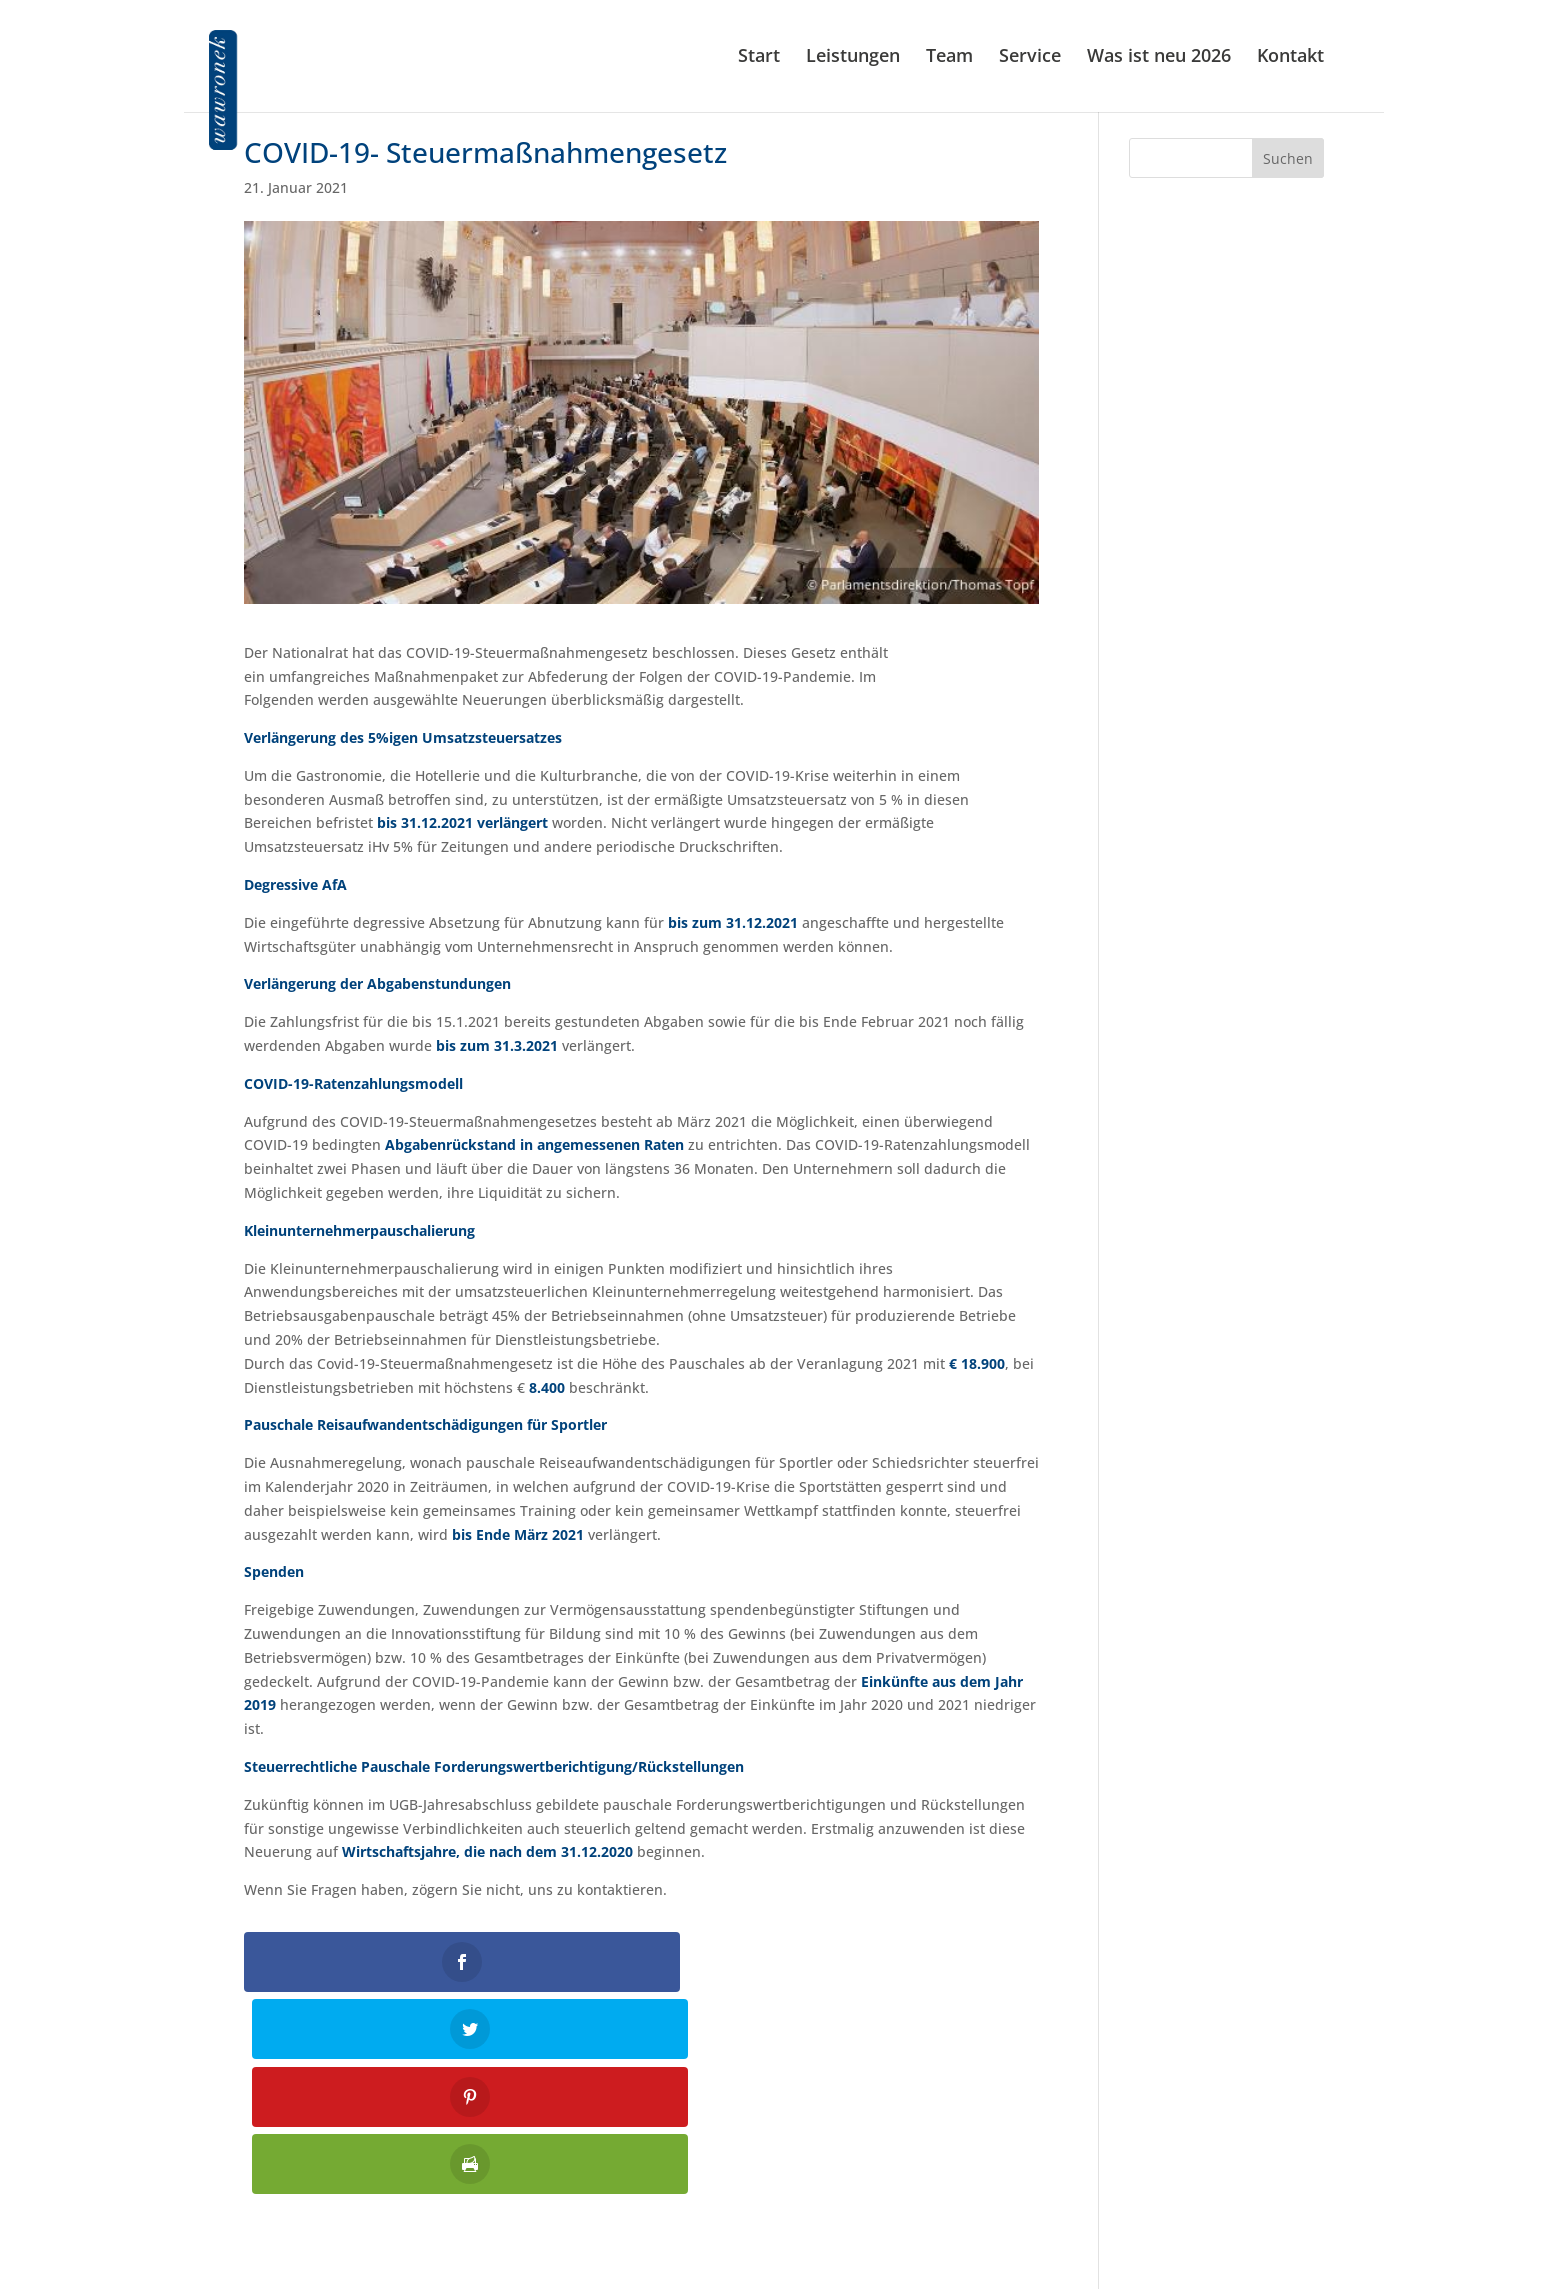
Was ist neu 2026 (1159, 59)
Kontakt (1290, 59)
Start (759, 59)
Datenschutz (1282, 2191)
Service (1030, 59)
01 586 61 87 (798, 2164)
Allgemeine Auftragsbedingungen (1211, 2244)
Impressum (1286, 2164)
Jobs (1310, 2218)
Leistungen (853, 59)
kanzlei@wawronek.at (783, 2204)
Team (949, 59)
